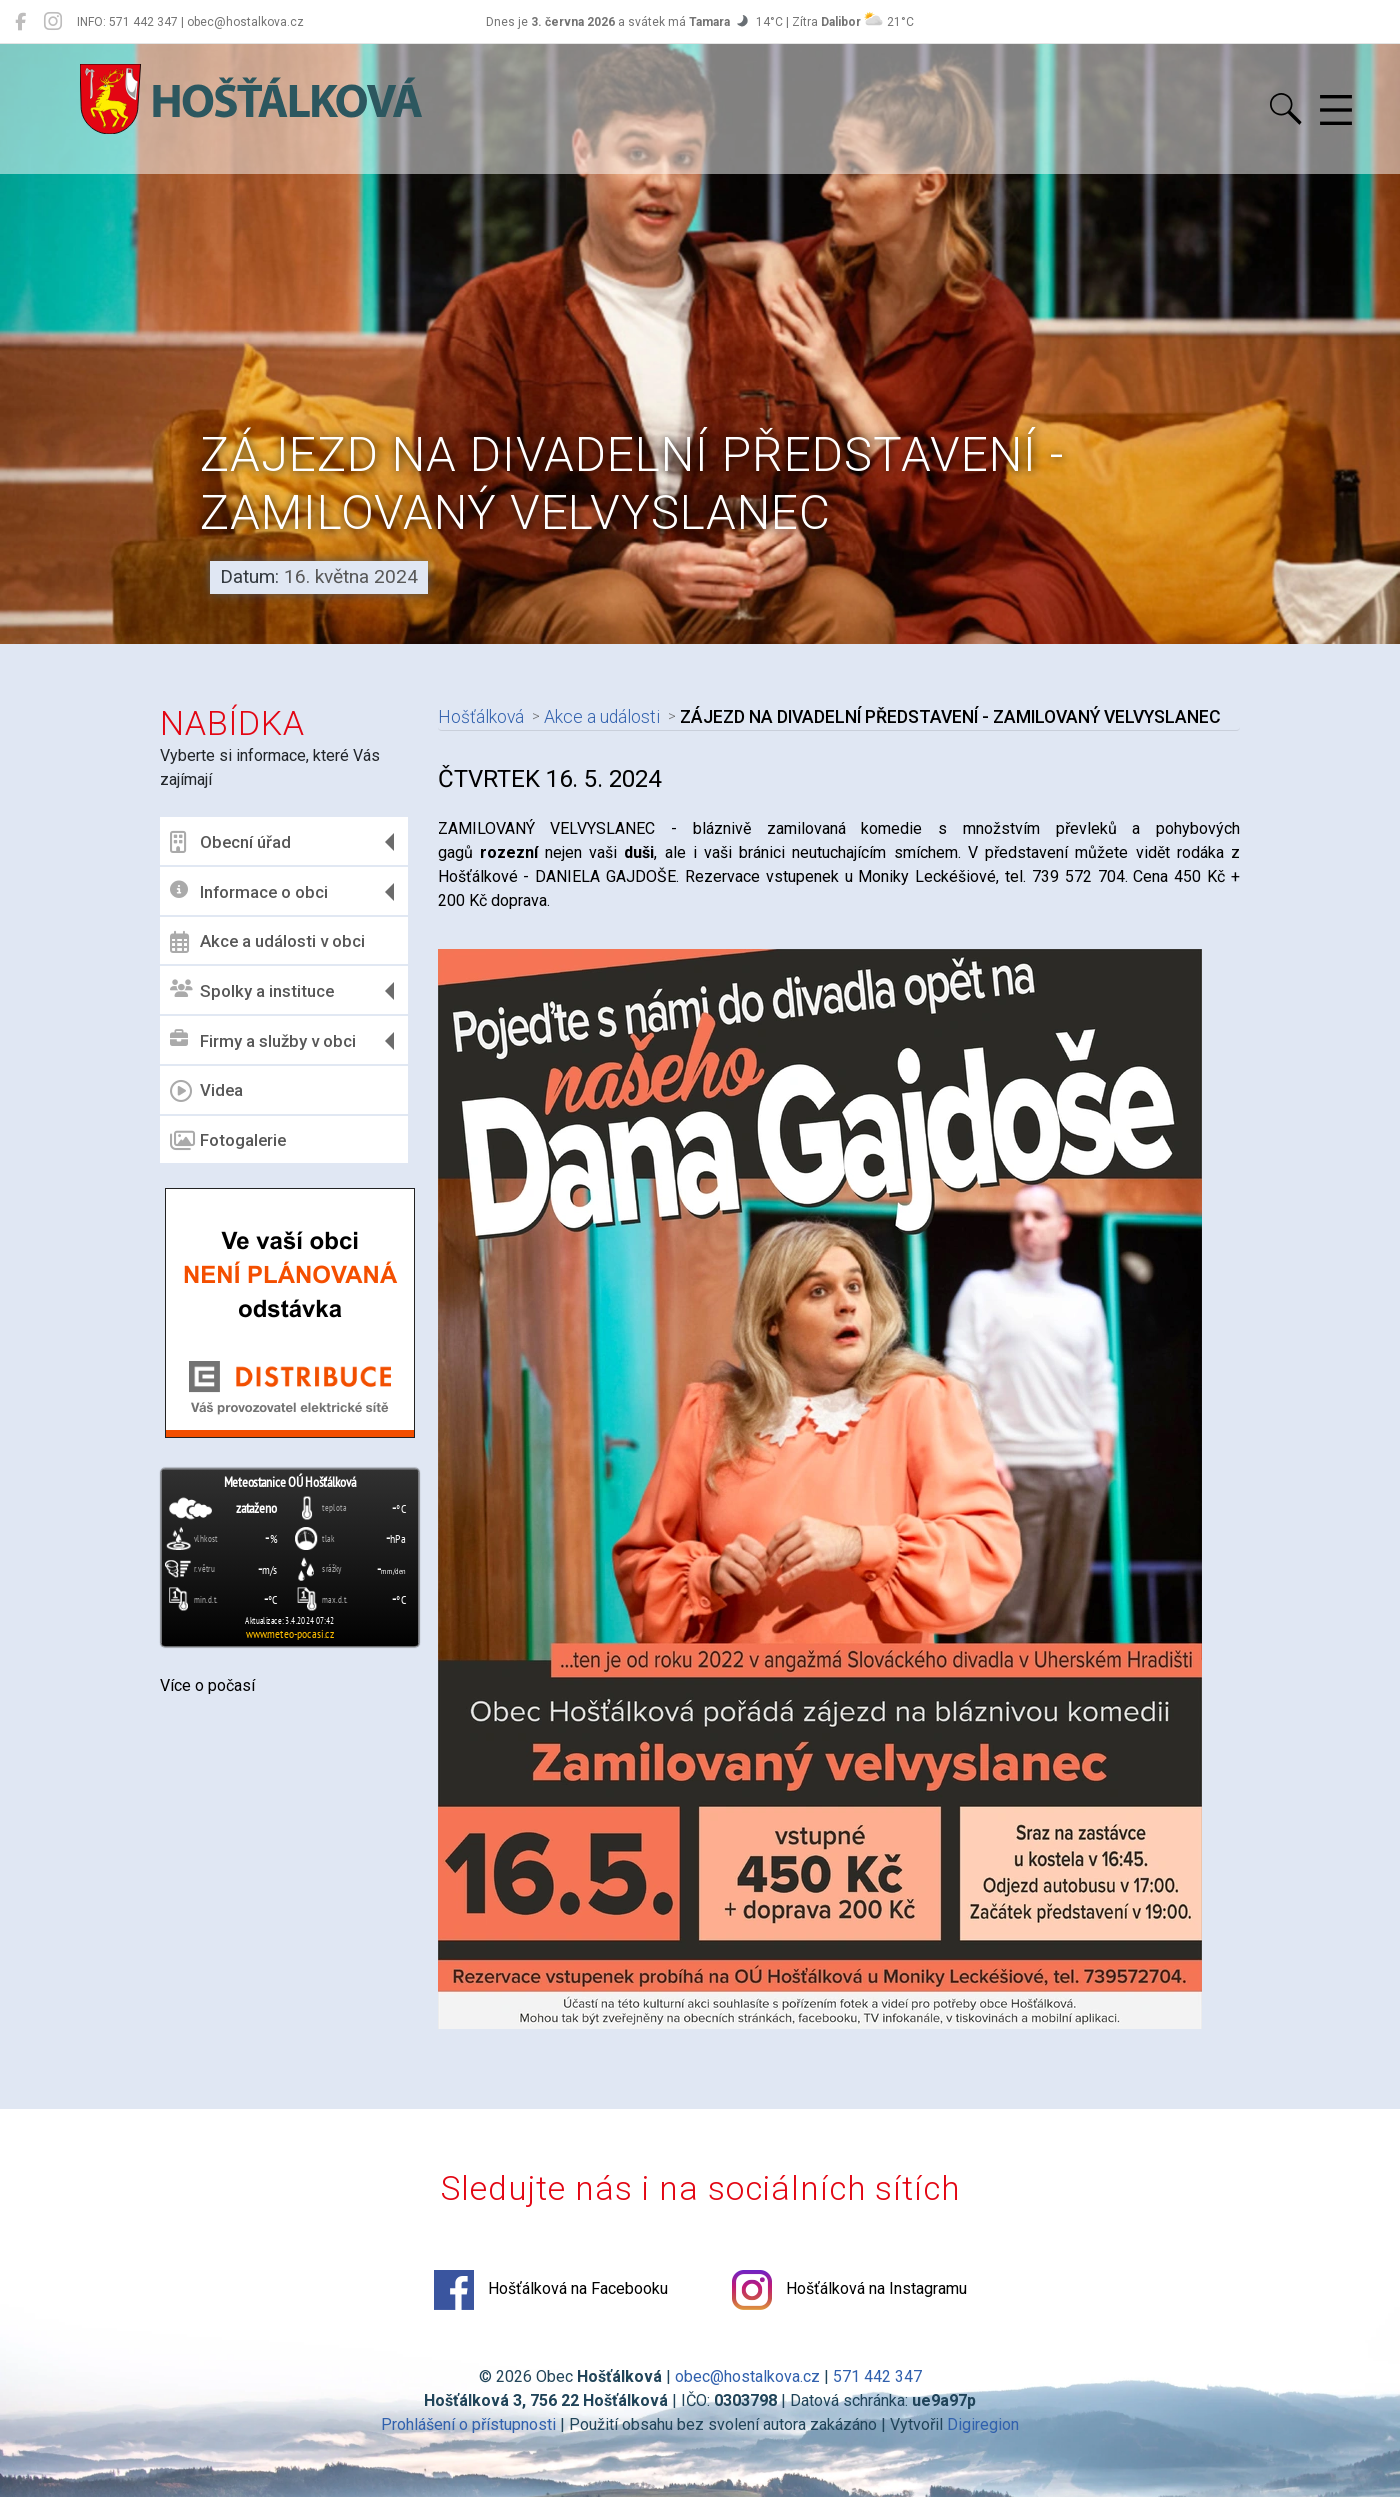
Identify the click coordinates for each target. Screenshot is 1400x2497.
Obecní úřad (230, 842)
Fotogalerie (228, 1141)
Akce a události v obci (267, 942)
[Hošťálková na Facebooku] (20, 22)
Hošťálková (481, 717)
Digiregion (983, 2424)
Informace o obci (249, 891)
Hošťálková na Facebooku (551, 2290)
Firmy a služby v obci (263, 1040)
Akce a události (602, 717)
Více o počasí (207, 1685)
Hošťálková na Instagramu (849, 2290)
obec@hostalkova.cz (747, 2376)
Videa (206, 1091)
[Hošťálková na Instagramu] (53, 22)
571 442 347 (877, 2376)
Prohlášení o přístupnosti (468, 2424)
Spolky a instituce (252, 990)
